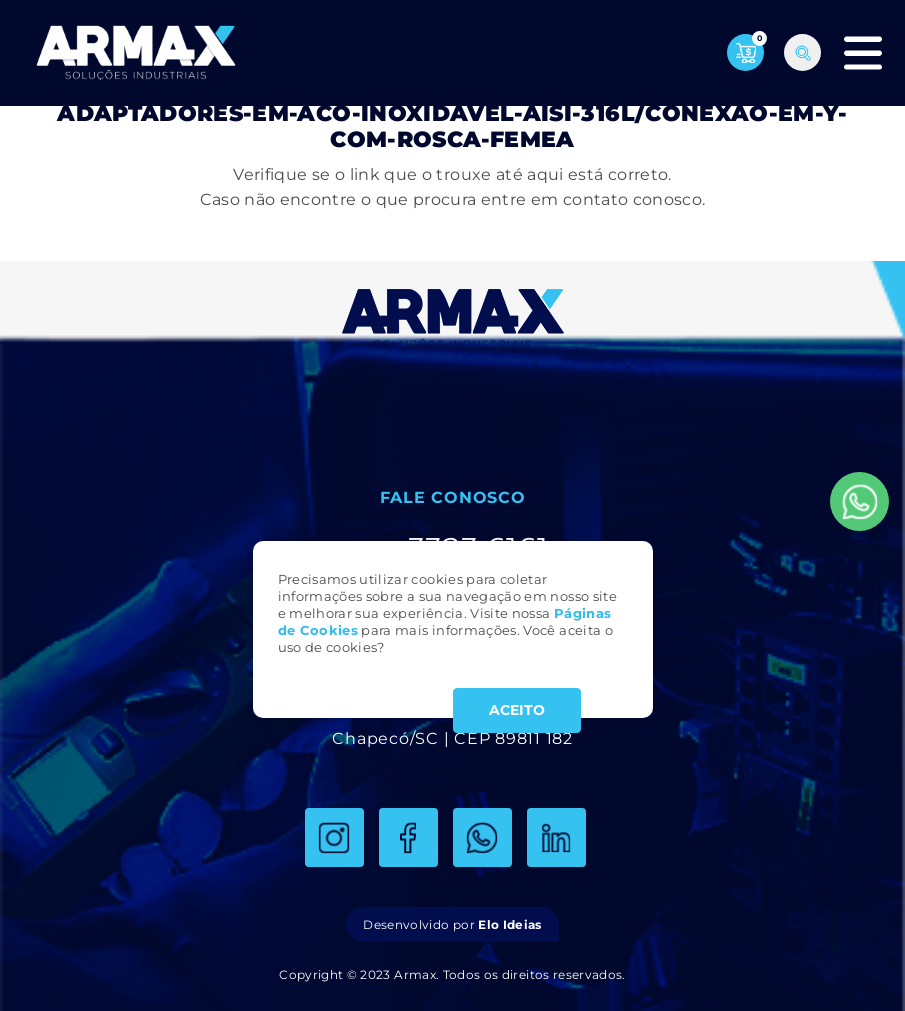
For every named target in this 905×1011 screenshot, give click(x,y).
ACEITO (517, 710)
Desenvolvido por (452, 924)
